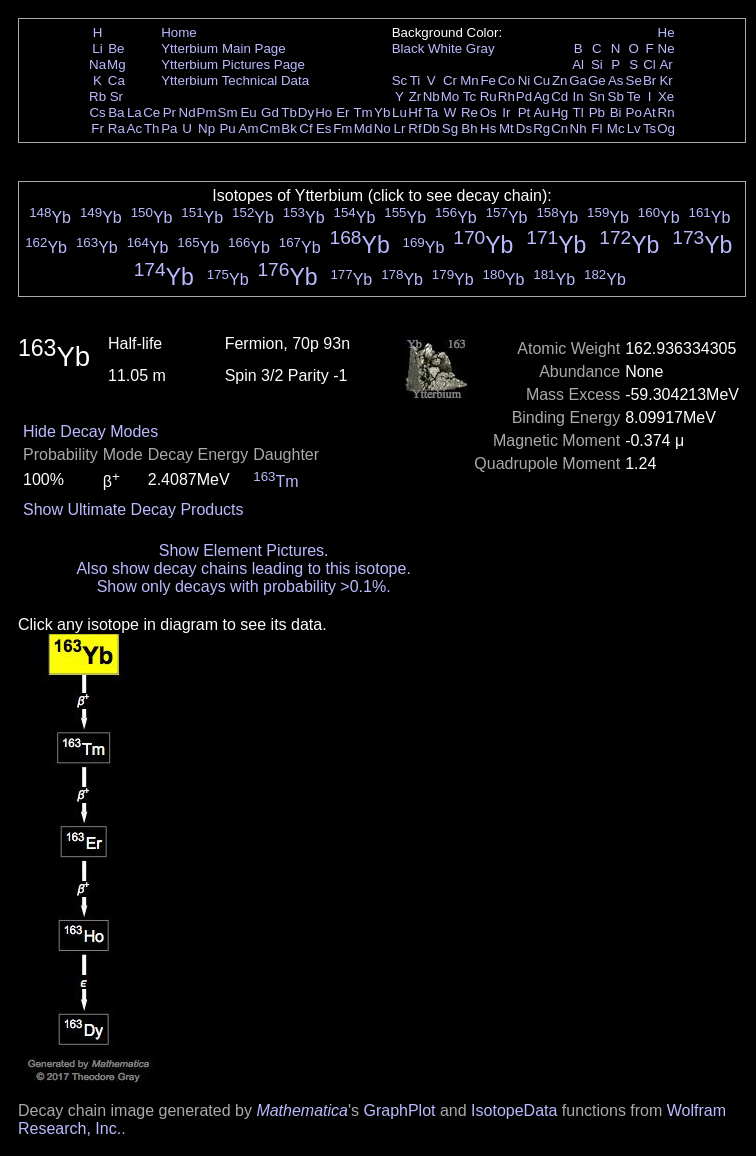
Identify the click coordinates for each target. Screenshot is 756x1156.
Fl (596, 128)
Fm (342, 128)
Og (666, 128)
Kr (665, 80)
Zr (415, 96)
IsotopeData (514, 1110)
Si (597, 64)
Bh (469, 128)
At (649, 112)
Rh (506, 96)
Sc (400, 80)
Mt (506, 128)
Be (116, 48)
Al (578, 64)
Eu (248, 112)
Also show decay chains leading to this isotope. (243, 568)
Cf (305, 128)
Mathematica (302, 1110)
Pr (169, 112)
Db (431, 128)
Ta (431, 112)
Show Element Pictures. (244, 550)
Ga (578, 80)
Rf (414, 128)
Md (363, 128)
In (578, 96)
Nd (187, 112)
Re (469, 112)
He (666, 32)
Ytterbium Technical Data (235, 80)
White (445, 48)
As (616, 80)
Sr (116, 96)
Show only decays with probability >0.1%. (244, 586)
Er (342, 112)
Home (179, 32)
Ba (116, 112)
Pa (169, 128)
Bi (616, 112)
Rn (666, 112)
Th (152, 128)
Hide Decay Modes (90, 431)
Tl (578, 112)
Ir (506, 112)
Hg (559, 112)
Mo (450, 96)
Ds (524, 128)
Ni (524, 80)
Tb (289, 112)
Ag (541, 96)
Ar (665, 64)
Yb (382, 112)
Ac (135, 128)
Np (206, 128)
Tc (469, 96)
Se (634, 80)
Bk (289, 128)
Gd (270, 112)
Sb (616, 96)
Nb (431, 96)
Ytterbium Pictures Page (233, 64)
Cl (649, 64)
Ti (415, 80)
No (382, 128)
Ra (116, 128)
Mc (616, 128)
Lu (399, 112)
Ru (488, 96)
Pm (207, 112)
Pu (227, 128)
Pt (524, 112)
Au (541, 112)
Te (634, 96)
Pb (597, 112)
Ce (151, 112)
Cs (97, 112)
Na (97, 64)
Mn (469, 80)
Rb (97, 96)
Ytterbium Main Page (223, 48)
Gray (480, 48)
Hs (488, 128)
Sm (228, 112)
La (134, 112)
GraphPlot (399, 1110)
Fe (488, 80)
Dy (306, 112)
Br (649, 80)
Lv (634, 128)
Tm (362, 112)
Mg (116, 64)
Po (634, 112)
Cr (450, 80)
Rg (541, 128)
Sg (450, 128)
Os (488, 112)
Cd (559, 96)
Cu (541, 80)
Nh (578, 128)
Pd (524, 96)
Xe (666, 96)
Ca (116, 80)
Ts (649, 128)
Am (249, 128)
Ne (666, 48)
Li (97, 48)
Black (408, 48)
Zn (560, 80)
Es (324, 128)
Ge (597, 80)
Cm (270, 128)
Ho (323, 112)
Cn (559, 128)
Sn (597, 96)
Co (506, 80)
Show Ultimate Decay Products (133, 509)
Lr (400, 128)
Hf (414, 112)
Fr (97, 128)
